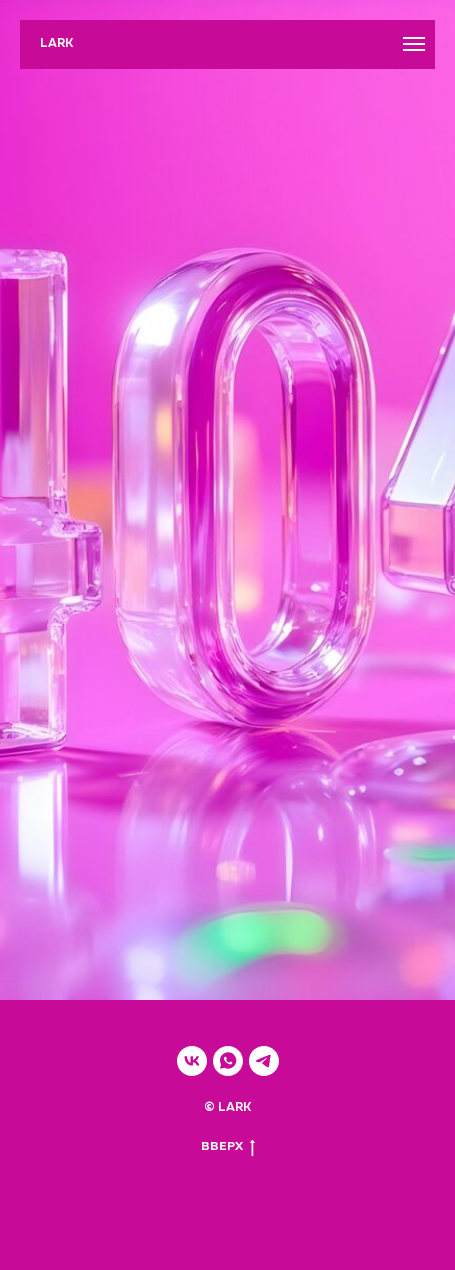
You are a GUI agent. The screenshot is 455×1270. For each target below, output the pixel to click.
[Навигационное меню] (414, 44)
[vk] (192, 1061)
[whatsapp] (228, 1061)
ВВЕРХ (228, 1148)
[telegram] (264, 1061)
